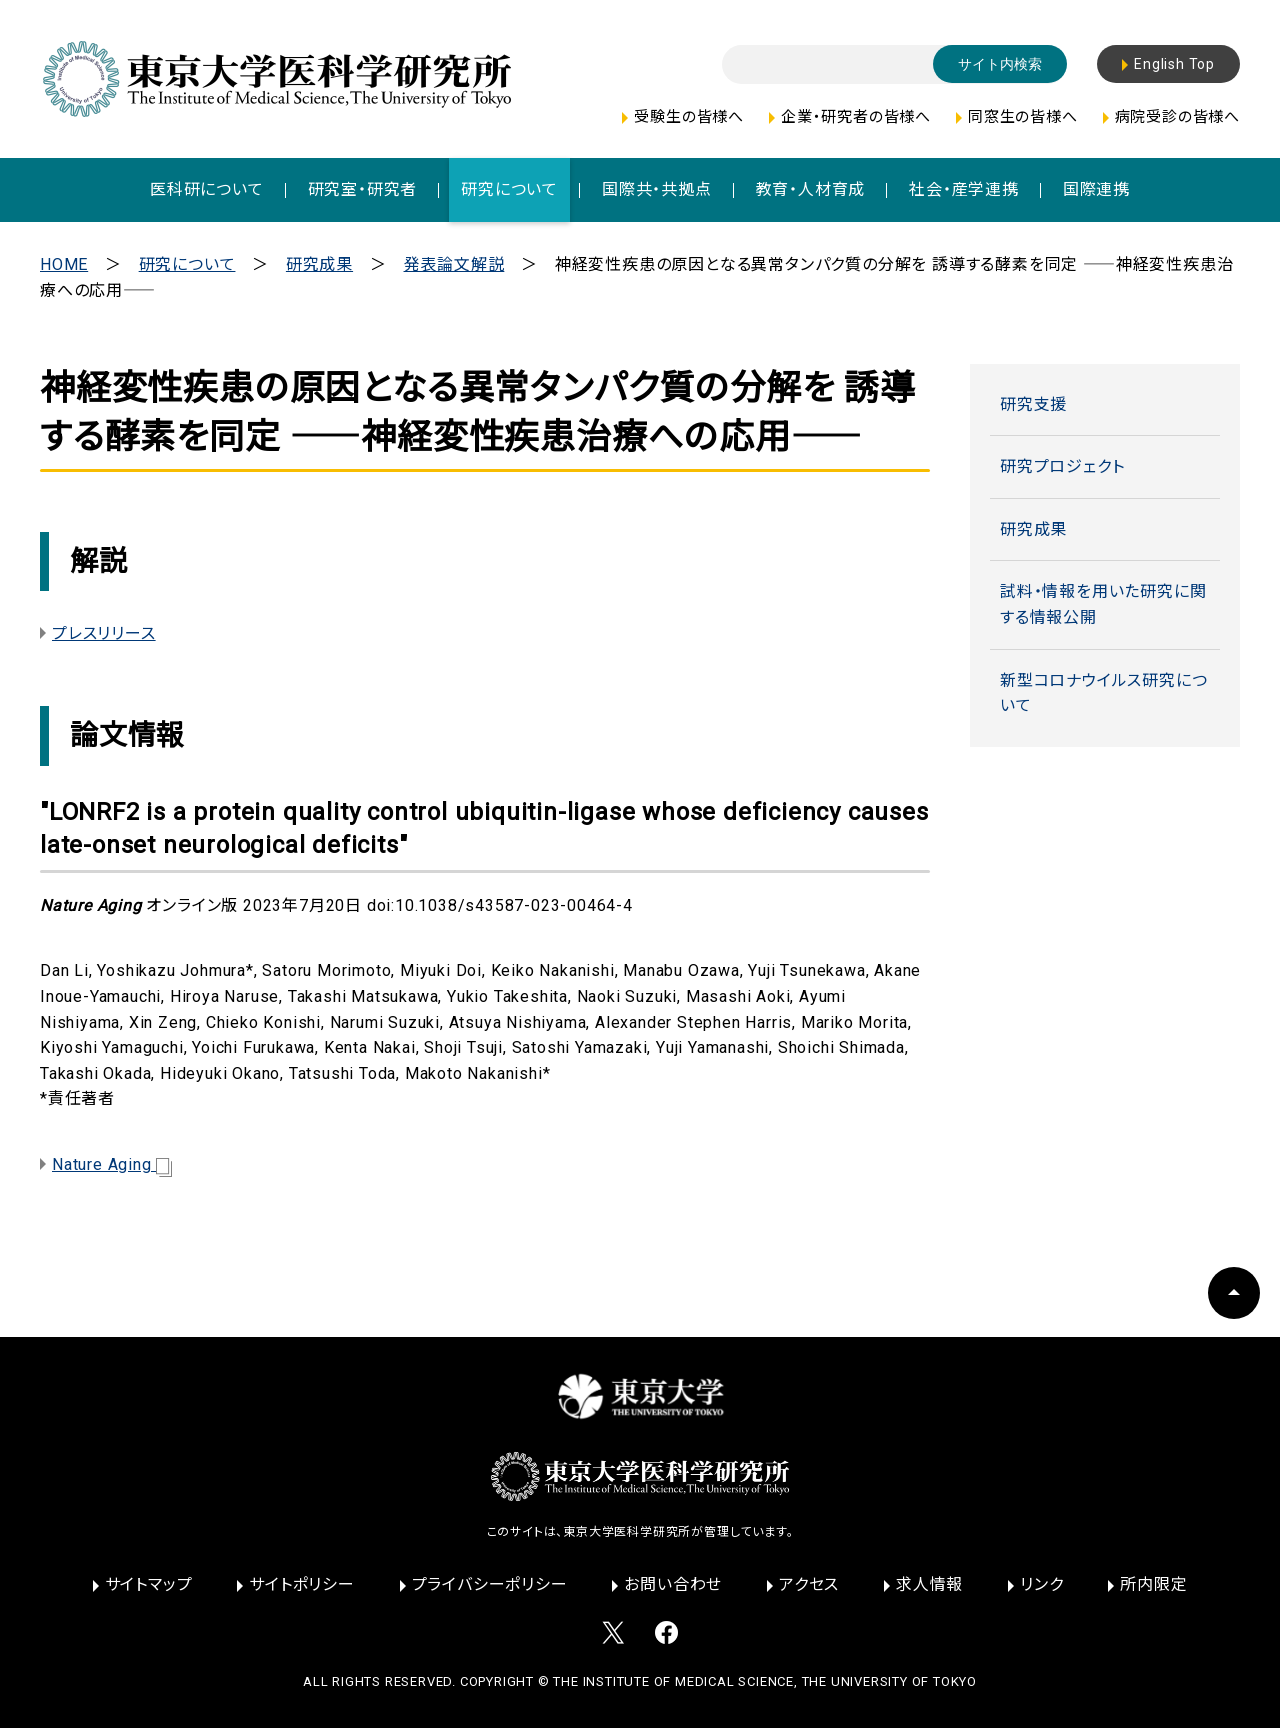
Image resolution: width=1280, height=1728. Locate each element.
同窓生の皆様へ (1023, 117)
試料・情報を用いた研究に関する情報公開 (1103, 604)
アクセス (809, 1584)
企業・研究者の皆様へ (856, 117)
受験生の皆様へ (689, 117)
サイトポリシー (302, 1584)
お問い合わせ (673, 1584)
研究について (187, 264)
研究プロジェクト (1062, 466)
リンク (1041, 1584)
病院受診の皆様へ (1177, 117)
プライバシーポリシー (490, 1584)
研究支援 (1033, 404)
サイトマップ (149, 1584)
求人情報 (929, 1584)
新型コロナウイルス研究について (1103, 693)
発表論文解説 (454, 264)
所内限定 (1153, 1584)
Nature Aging (112, 1164)
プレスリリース (104, 633)
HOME (64, 264)
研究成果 (319, 264)
